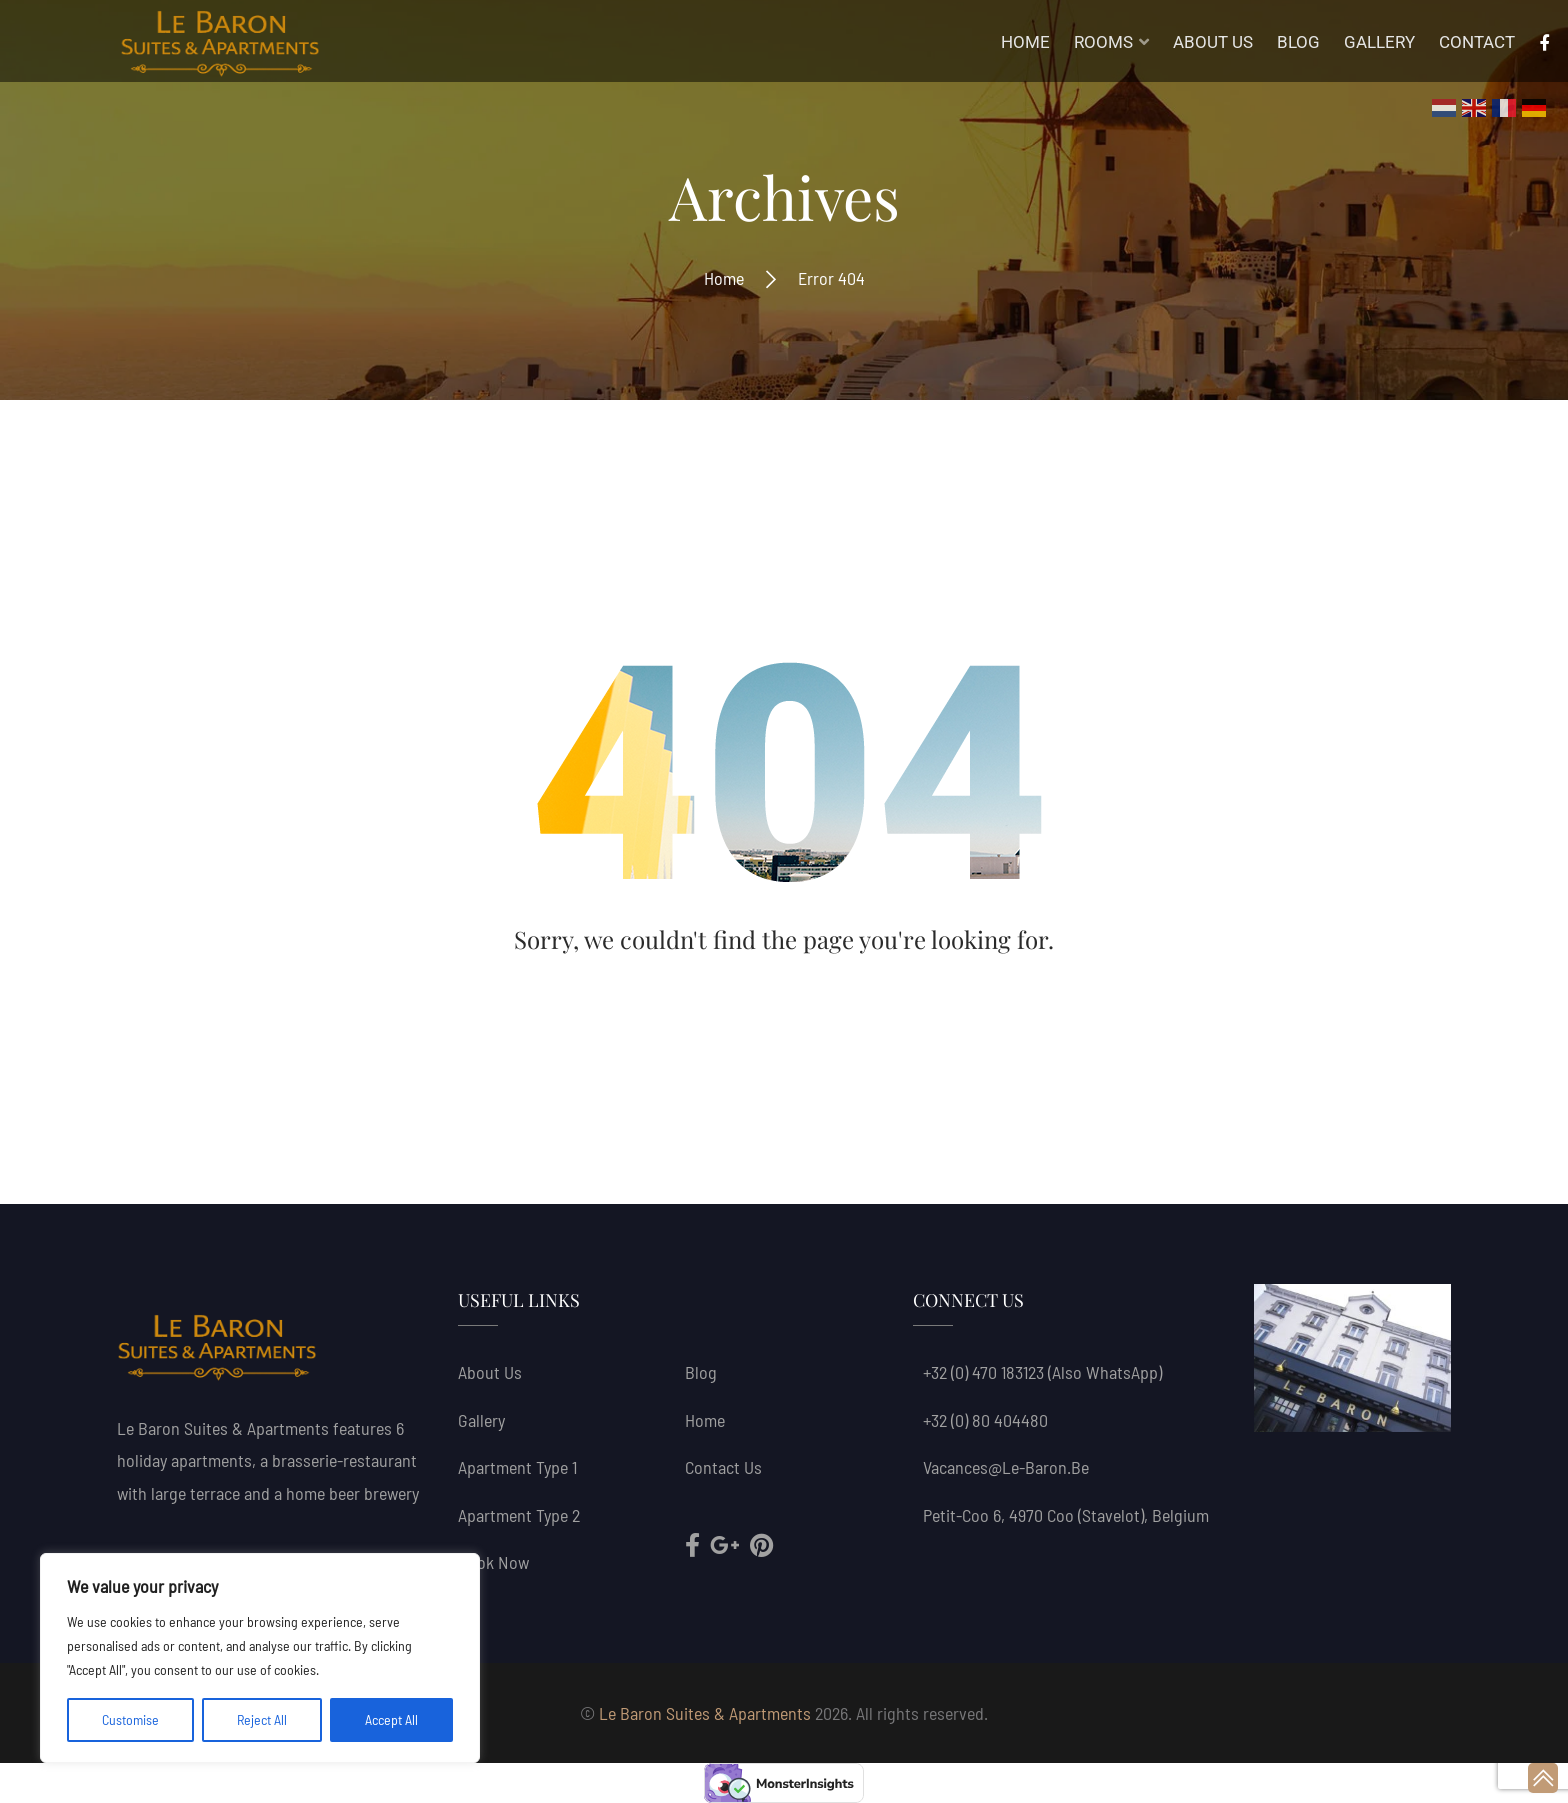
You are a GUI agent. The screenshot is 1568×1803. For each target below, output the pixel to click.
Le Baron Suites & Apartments (705, 1713)
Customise (130, 1719)
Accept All (391, 1719)
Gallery (481, 1420)
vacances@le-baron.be (1006, 1467)
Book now (493, 1562)
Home (724, 278)
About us (490, 1372)
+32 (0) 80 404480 (985, 1420)
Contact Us (723, 1467)
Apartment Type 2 (519, 1515)
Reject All (262, 1719)
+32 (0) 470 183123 (983, 1372)
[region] (260, 1658)
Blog (701, 1372)
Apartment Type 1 (517, 1467)
